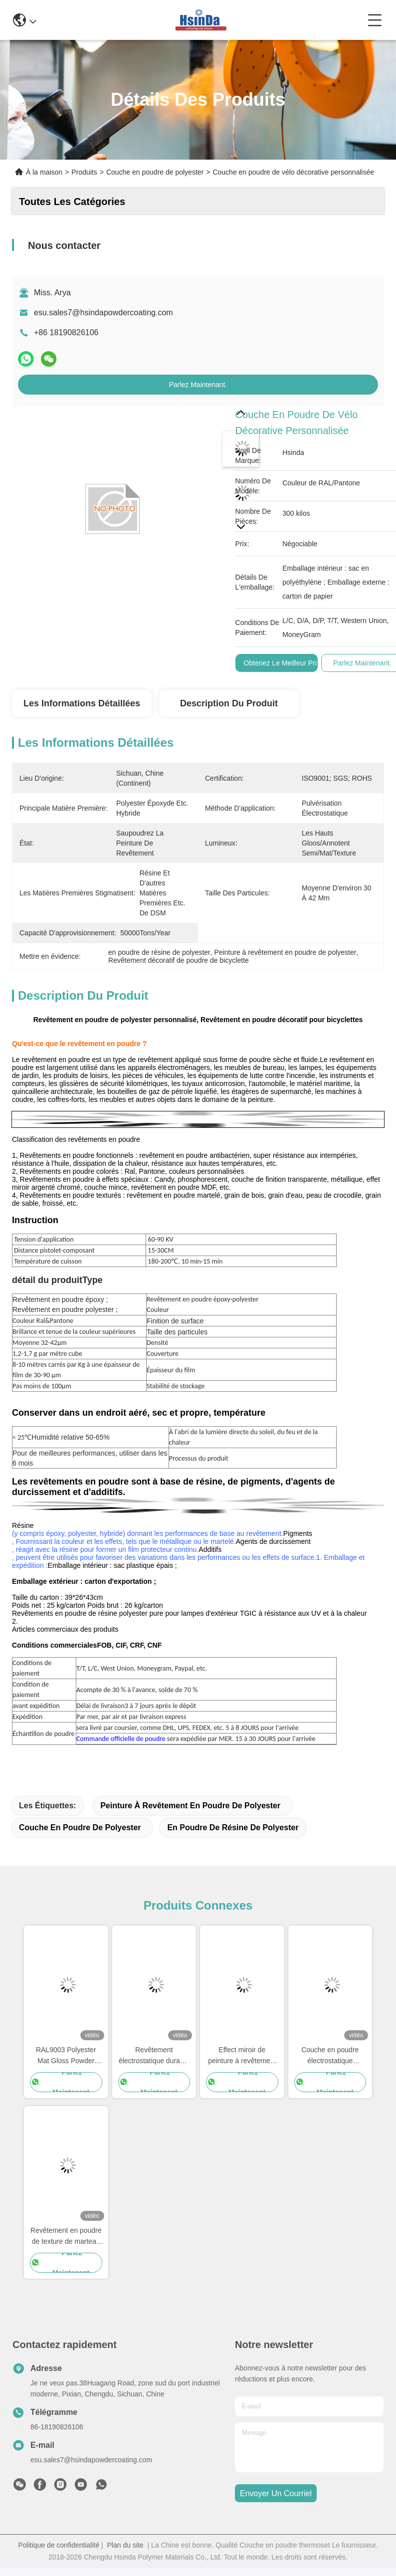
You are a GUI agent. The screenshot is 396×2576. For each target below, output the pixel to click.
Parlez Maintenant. (198, 385)
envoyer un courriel (276, 2493)
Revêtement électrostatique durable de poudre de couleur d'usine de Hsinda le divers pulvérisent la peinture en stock (154, 2056)
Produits (84, 172)
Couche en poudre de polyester (154, 172)
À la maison (44, 172)
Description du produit (229, 703)
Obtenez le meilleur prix (282, 662)
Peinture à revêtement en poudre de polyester (190, 1805)
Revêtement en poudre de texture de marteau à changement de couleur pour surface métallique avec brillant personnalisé (65, 2236)
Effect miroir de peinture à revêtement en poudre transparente (242, 2056)
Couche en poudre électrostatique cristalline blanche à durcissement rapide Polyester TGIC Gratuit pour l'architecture (330, 2056)
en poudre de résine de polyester (232, 1827)
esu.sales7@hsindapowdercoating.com (103, 312)
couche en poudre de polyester (80, 1827)
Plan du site (125, 2545)
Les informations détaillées (81, 703)
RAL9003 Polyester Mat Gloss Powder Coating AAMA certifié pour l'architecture (66, 2056)
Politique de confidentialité (59, 2545)
